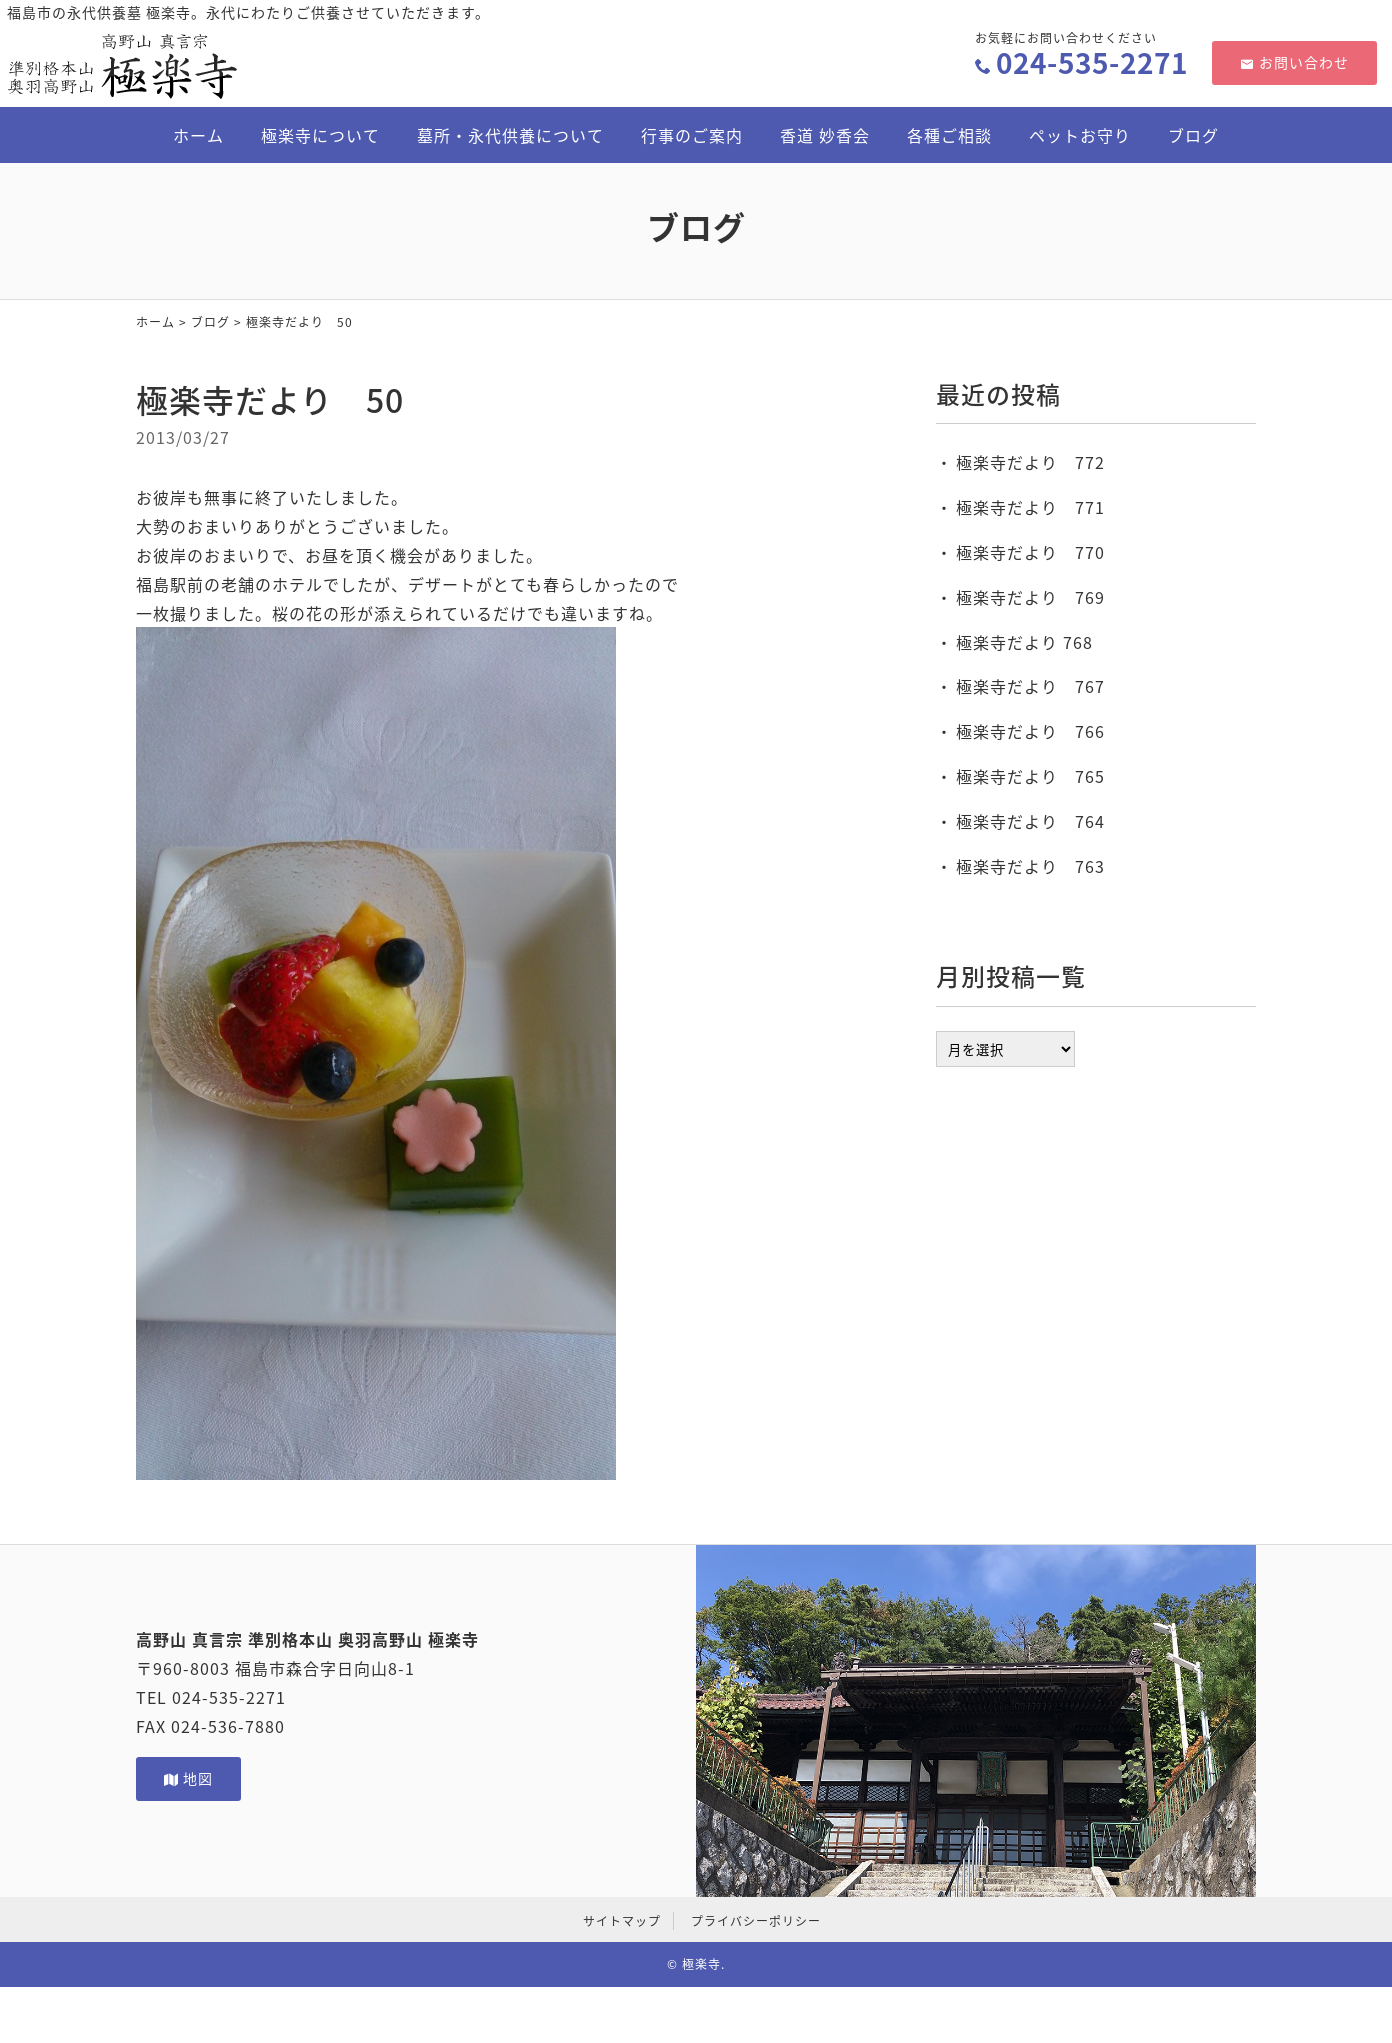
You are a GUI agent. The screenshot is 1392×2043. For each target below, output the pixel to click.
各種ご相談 (949, 135)
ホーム (198, 135)
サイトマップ (622, 1921)
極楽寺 (701, 1964)
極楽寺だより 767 (1030, 686)
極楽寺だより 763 (1030, 866)
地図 (188, 1778)
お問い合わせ (1294, 62)
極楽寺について (320, 135)
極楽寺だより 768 (1024, 642)
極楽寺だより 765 (1030, 776)
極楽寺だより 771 (1030, 507)
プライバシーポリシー (756, 1921)
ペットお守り (1080, 135)
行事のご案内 (692, 135)
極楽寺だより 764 (1030, 821)
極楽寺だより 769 (1030, 597)
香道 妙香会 (825, 135)
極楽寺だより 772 (1030, 462)
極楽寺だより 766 (1030, 731)
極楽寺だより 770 (1030, 552)
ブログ (1193, 135)
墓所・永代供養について (510, 135)
